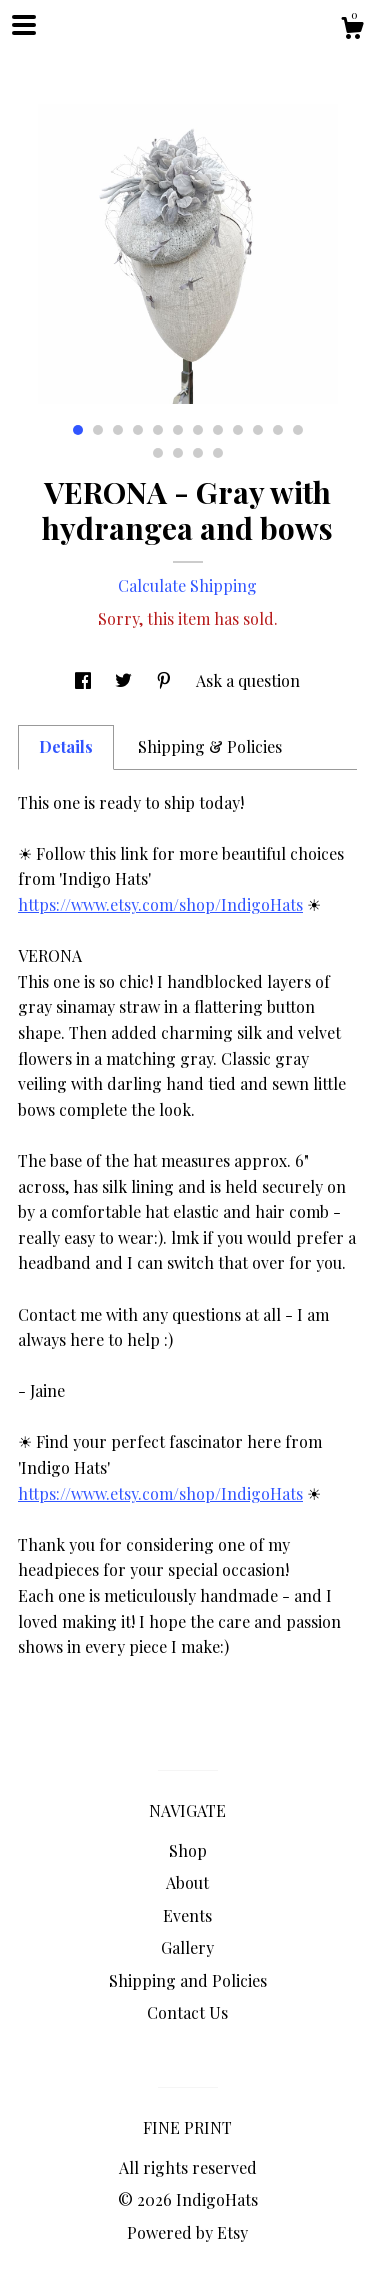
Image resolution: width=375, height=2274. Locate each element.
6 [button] (178, 430)
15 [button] (198, 453)
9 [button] (238, 430)
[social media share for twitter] (125, 680)
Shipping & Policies (210, 746)
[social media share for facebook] (85, 680)
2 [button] (98, 430)
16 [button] (218, 453)
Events (187, 1915)
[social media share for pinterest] (166, 680)
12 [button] (298, 430)
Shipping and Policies (188, 1980)
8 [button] (218, 430)
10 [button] (258, 430)
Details (66, 746)
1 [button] (78, 430)
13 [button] (158, 453)
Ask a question (248, 680)
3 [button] (118, 430)
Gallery (187, 1947)
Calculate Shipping (187, 585)
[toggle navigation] (24, 25)
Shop (188, 1850)
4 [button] (138, 430)
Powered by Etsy (187, 2232)
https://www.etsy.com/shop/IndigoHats (160, 904)
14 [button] (178, 453)
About (187, 1882)
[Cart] (352, 30)
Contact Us (187, 2012)
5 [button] (158, 430)
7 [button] (198, 430)
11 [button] (278, 430)
